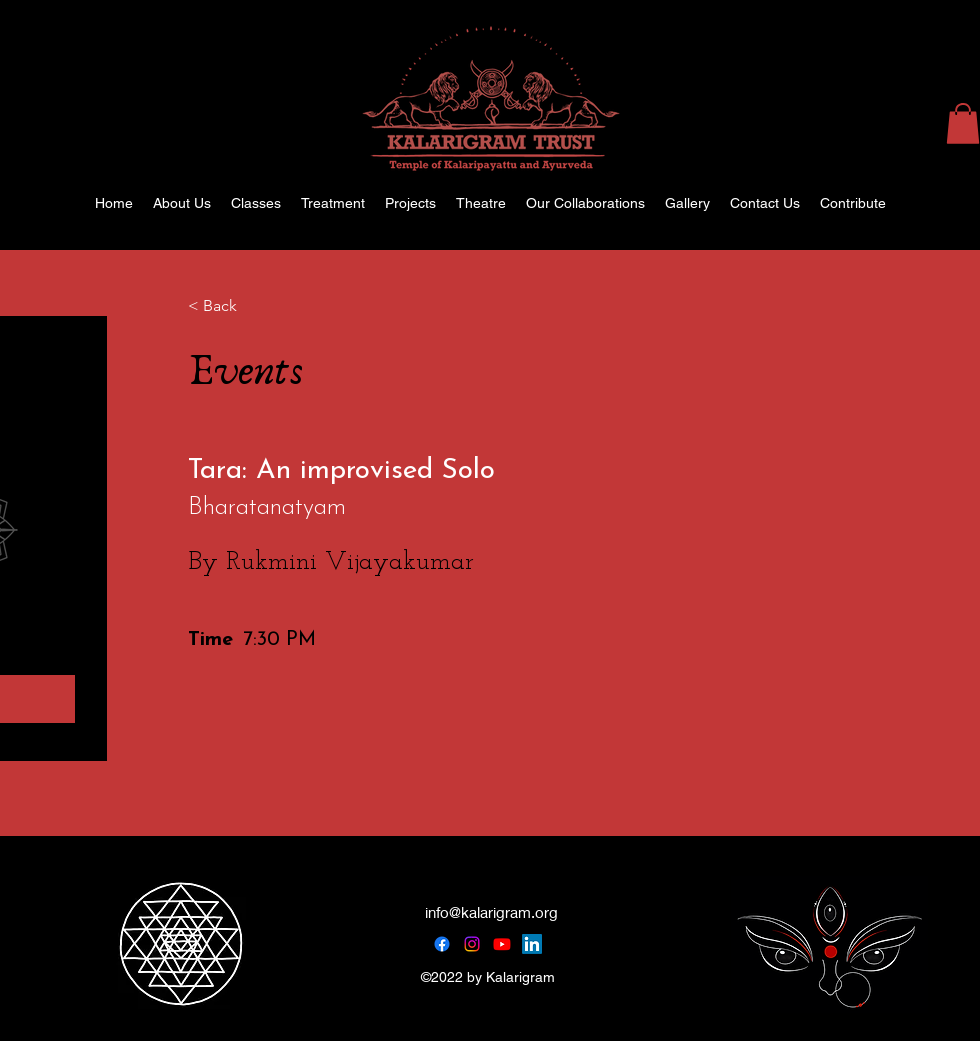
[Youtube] (502, 944)
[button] (963, 123)
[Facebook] (442, 944)
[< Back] (243, 307)
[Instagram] (472, 944)
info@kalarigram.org (491, 912)
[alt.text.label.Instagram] (950, 203)
